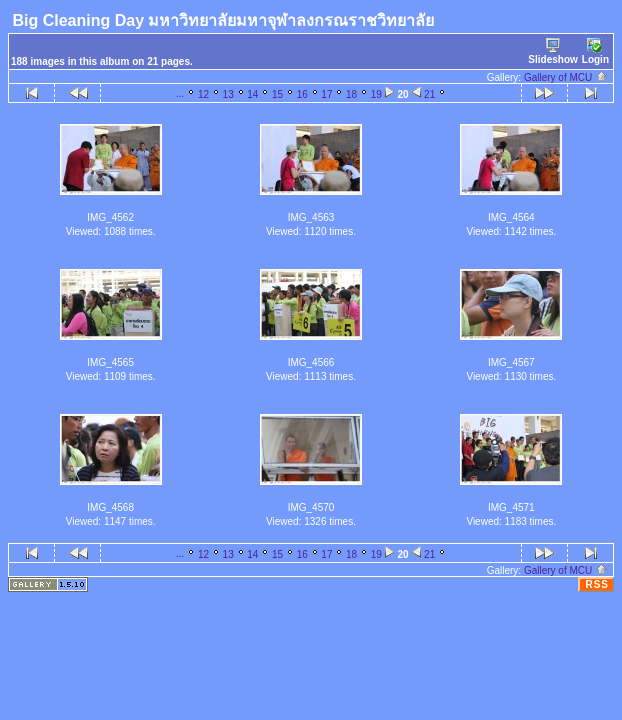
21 (429, 94)
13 (228, 94)
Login (595, 51)
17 (326, 94)
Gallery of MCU (566, 77)
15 (277, 94)
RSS (597, 584)
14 (252, 94)
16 (302, 94)
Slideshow (552, 51)
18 (351, 94)
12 (203, 94)
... (180, 93)
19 (376, 94)
